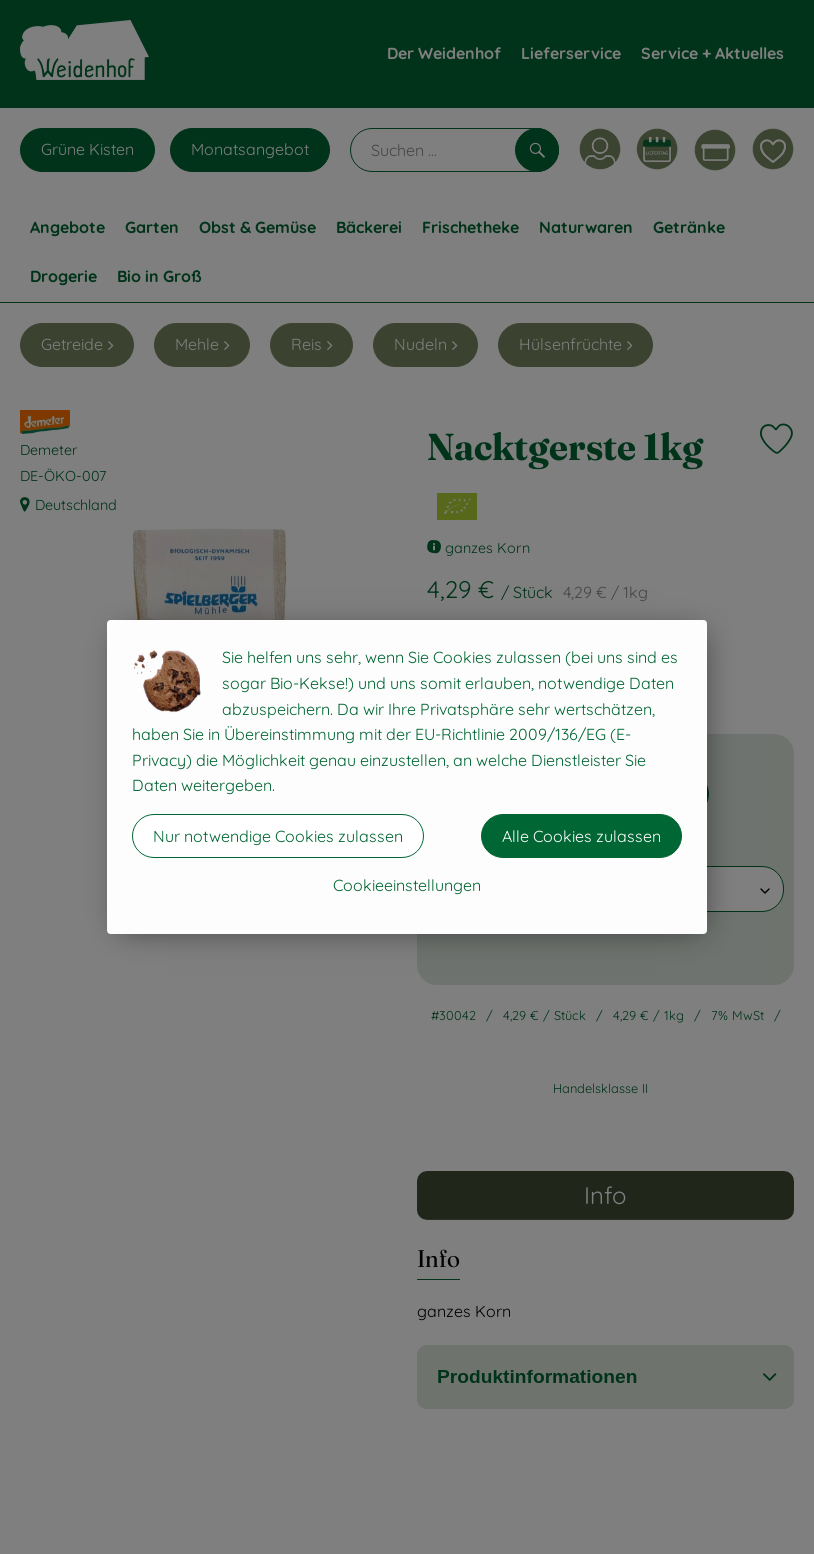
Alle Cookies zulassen (581, 836)
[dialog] (407, 777)
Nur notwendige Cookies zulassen (278, 836)
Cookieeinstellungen (407, 885)
